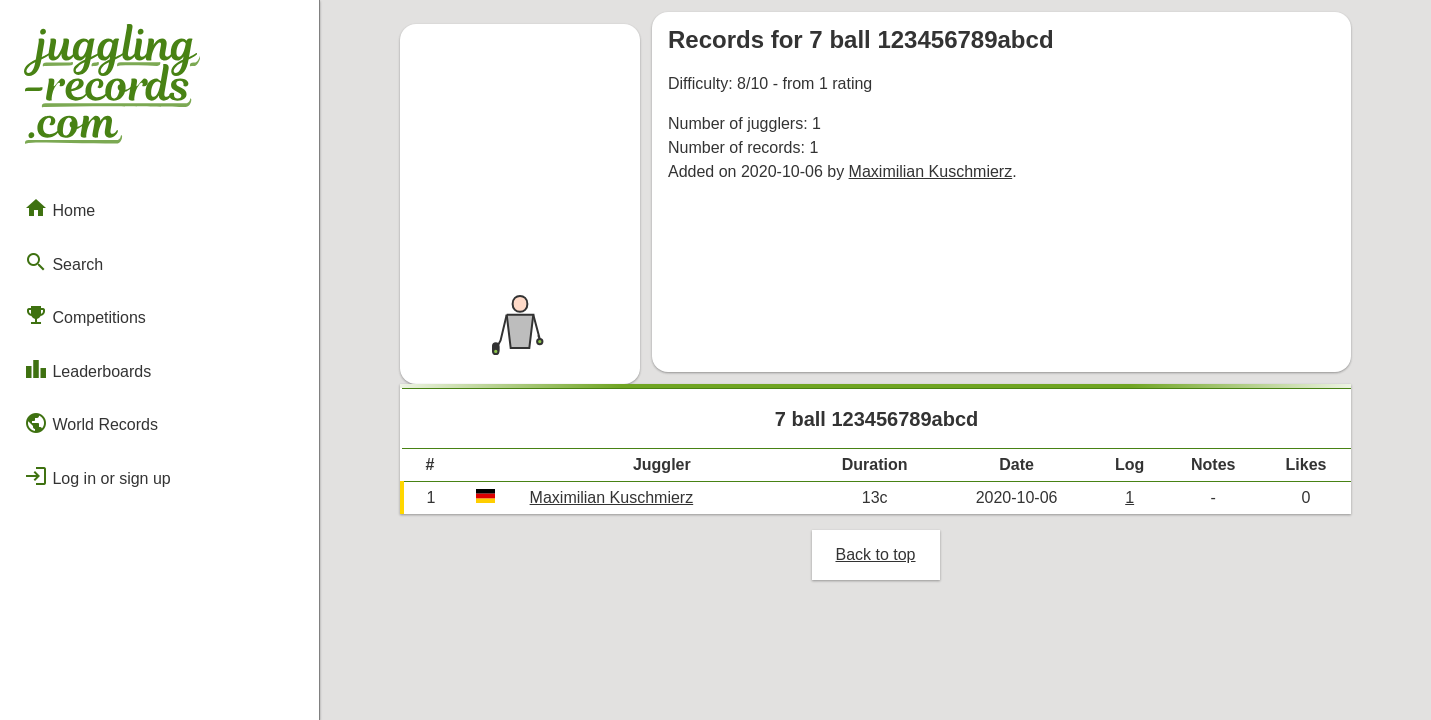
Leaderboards (87, 369)
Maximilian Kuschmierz (931, 171)
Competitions (85, 315)
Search (63, 262)
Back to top (875, 554)
